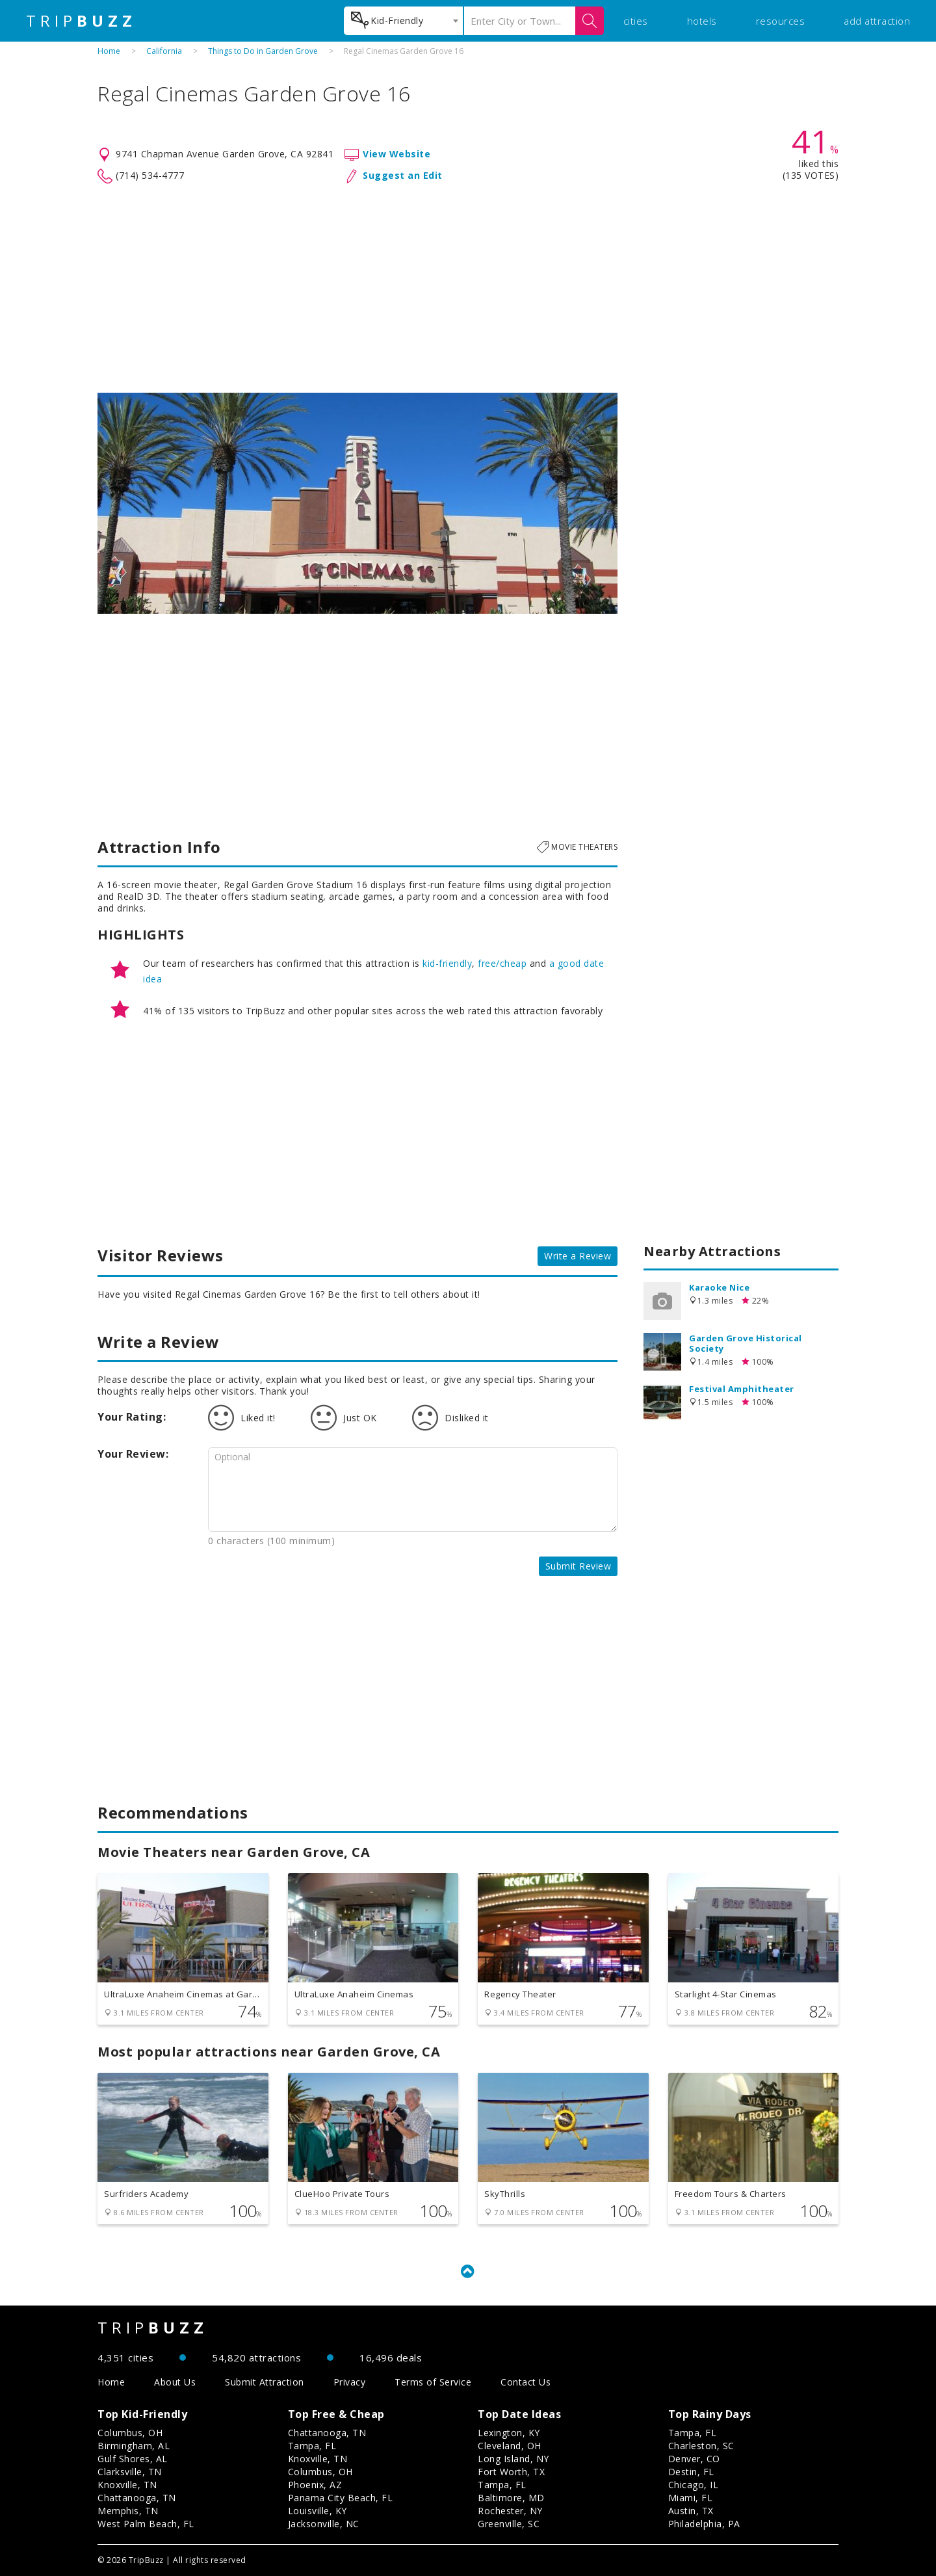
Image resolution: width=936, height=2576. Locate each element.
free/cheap (502, 963)
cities (635, 20)
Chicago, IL (693, 2484)
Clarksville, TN (130, 2471)
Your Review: (133, 1453)
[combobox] (403, 21)
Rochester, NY (510, 2510)
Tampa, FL (312, 2445)
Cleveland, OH (509, 2445)
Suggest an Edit (403, 175)
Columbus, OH (130, 2432)
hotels (702, 20)
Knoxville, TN (127, 2484)
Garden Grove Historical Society (745, 1343)
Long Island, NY (513, 2458)
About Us (175, 2382)
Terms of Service (433, 2382)
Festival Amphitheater (741, 1389)
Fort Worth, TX (511, 2471)
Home (109, 51)
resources (780, 20)
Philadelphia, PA (704, 2523)
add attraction (877, 20)
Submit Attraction (264, 2382)
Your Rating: (132, 1416)
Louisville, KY (317, 2510)
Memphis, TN (128, 2510)
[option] (358, 503)
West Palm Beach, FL (146, 2523)
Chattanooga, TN (137, 2497)
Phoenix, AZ (315, 2484)
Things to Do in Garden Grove (263, 51)
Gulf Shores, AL (133, 2458)
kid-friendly (447, 963)
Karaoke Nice (719, 1287)
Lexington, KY (509, 2432)
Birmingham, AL (134, 2445)
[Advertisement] (468, 289)
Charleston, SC (701, 2445)
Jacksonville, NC (323, 2523)
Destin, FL (691, 2471)
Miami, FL (690, 2497)
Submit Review (578, 1566)
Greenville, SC (509, 2523)
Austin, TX (691, 2510)
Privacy (349, 2382)
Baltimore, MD (511, 2497)
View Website (396, 154)
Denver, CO (694, 2458)
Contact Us (525, 2382)
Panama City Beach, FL (340, 2497)
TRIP (81, 21)
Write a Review (577, 1256)
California (164, 51)
